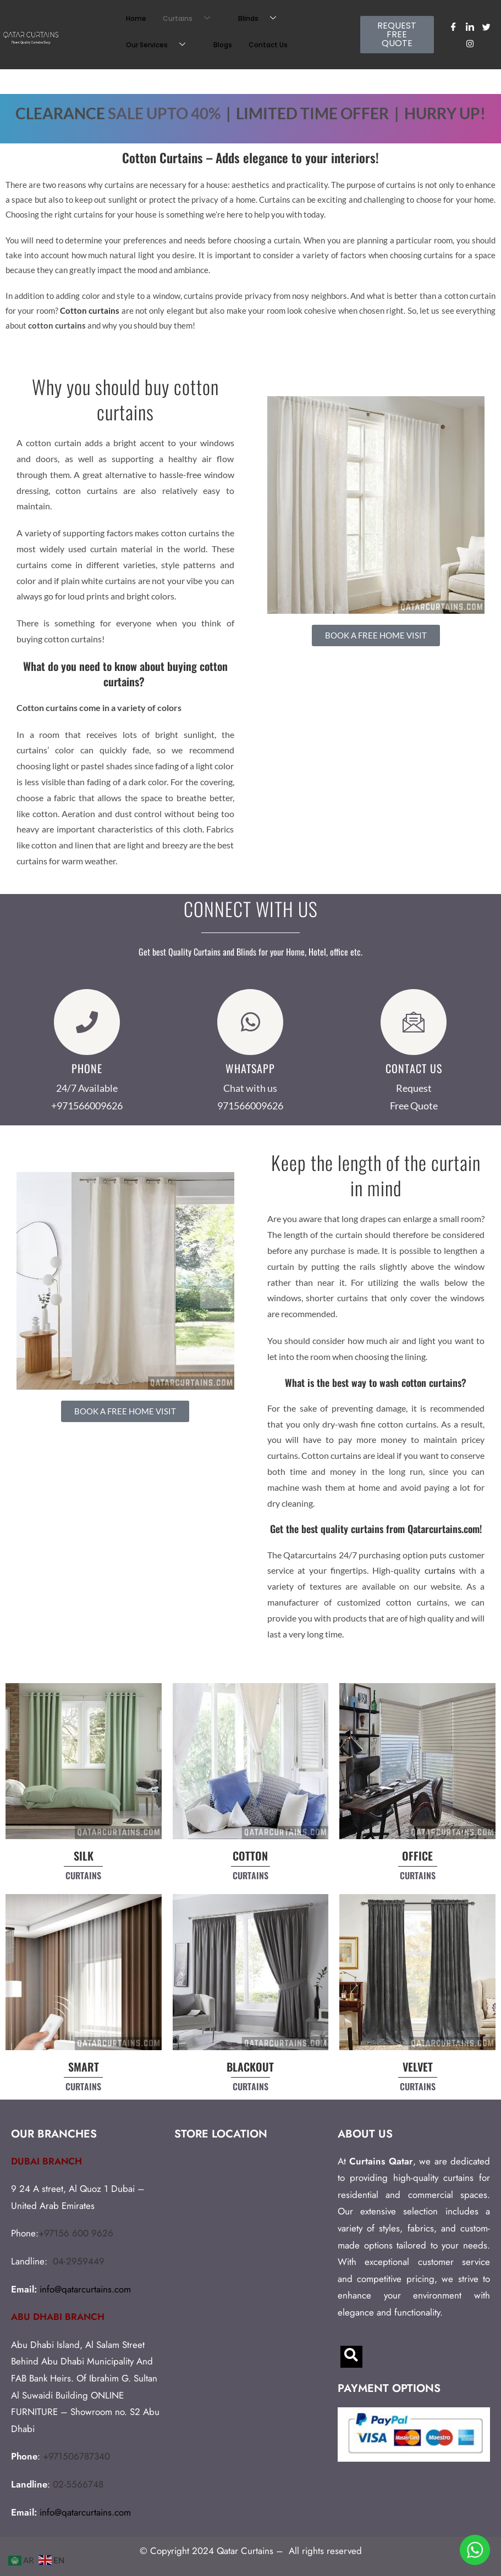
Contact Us (268, 44)
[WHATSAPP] (250, 1022)
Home (136, 18)
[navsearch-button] (351, 2357)
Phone (86, 1068)
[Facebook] (453, 26)
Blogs (222, 44)
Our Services (160, 45)
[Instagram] (470, 43)
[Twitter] (486, 26)
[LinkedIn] (470, 26)
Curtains (190, 18)
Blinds (261, 18)
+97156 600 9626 (75, 2233)
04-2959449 (78, 2261)
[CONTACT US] (414, 1022)
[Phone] (87, 1022)
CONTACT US (414, 1068)
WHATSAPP (250, 1068)
